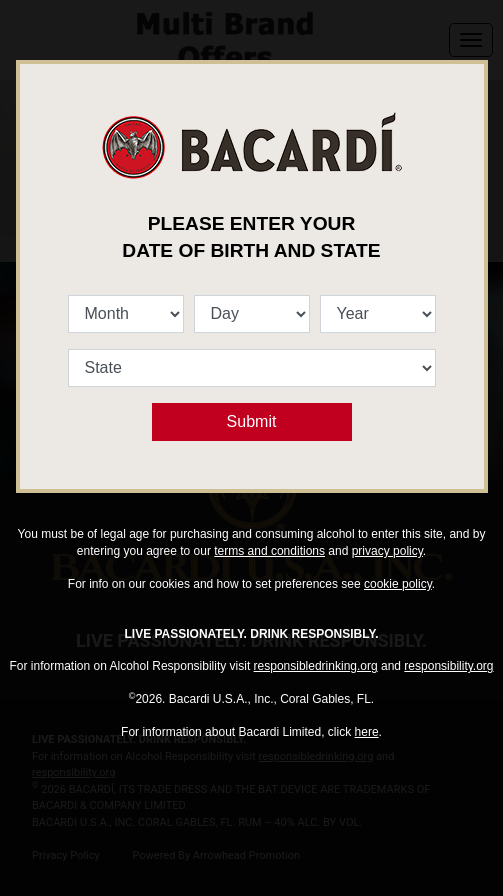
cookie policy (398, 584)
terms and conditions (269, 551)
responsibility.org (448, 666)
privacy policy (387, 551)
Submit (252, 421)
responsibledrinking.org (316, 666)
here (367, 732)
